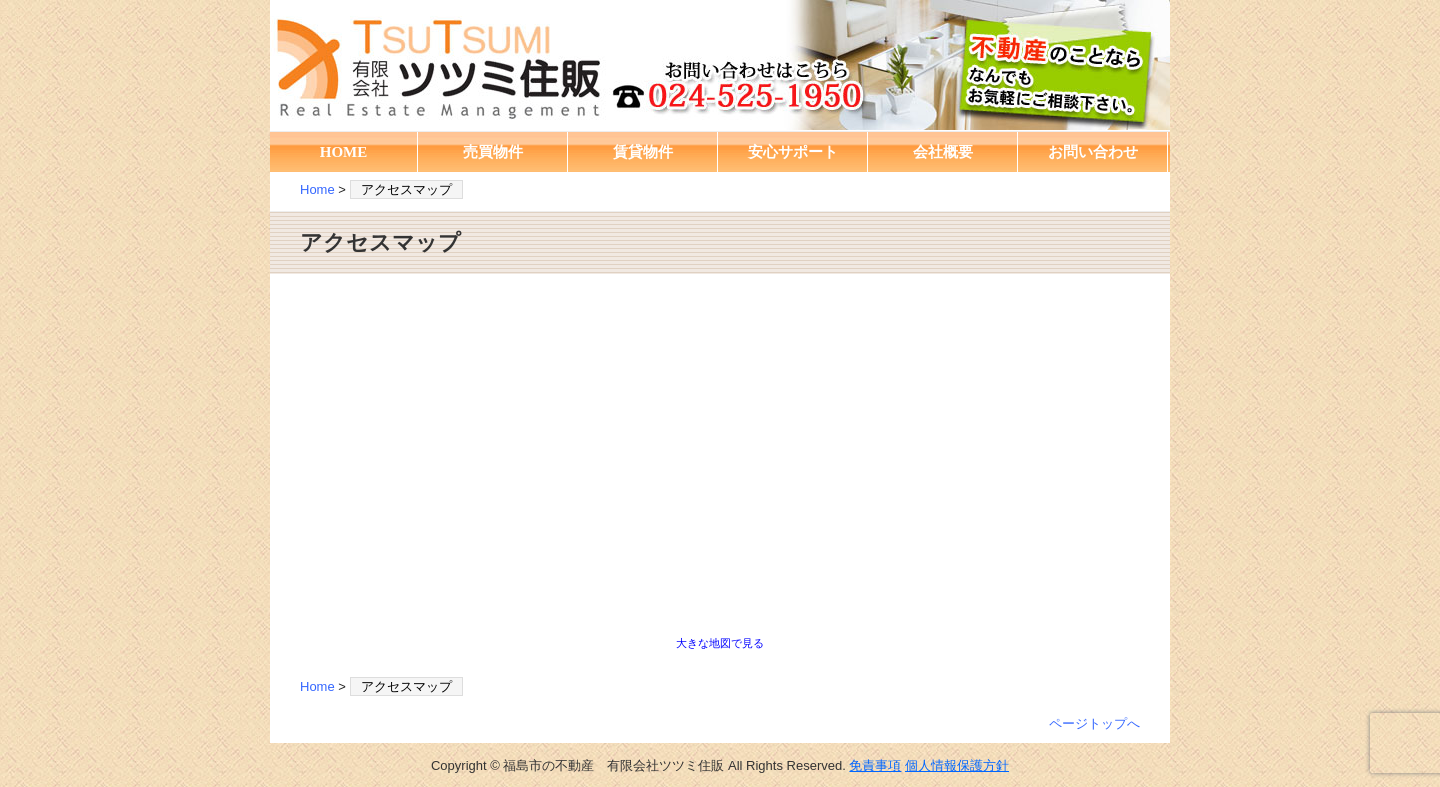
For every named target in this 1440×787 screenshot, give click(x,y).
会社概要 (943, 152)
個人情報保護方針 (957, 765)
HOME (344, 152)
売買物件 (493, 152)
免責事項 (875, 765)
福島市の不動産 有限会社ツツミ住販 (720, 65)
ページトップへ (1094, 723)
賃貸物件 (643, 152)
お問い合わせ (1093, 152)
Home (317, 189)
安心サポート (793, 152)
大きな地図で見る (720, 643)
